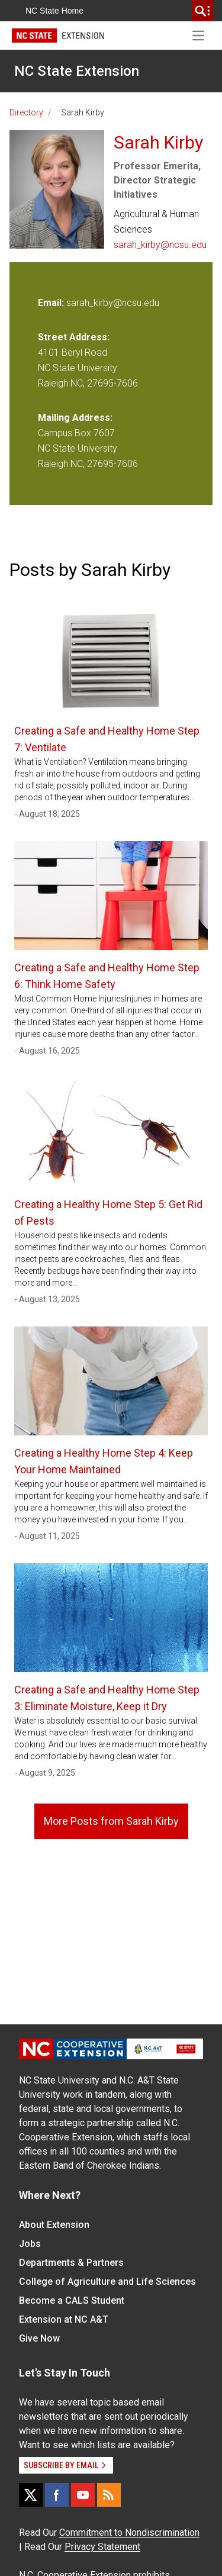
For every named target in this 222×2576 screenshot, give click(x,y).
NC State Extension (76, 71)
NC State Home (54, 10)
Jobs (30, 2243)
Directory (26, 112)
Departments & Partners (71, 2262)
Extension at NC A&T (63, 2319)
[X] (31, 2495)
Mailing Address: (75, 417)
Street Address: (74, 337)
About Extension (54, 2224)
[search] (202, 10)
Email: (52, 302)
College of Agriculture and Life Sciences (107, 2281)
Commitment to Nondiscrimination (129, 2532)
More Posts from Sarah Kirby (111, 1821)
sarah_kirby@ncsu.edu (160, 244)
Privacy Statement (102, 2546)
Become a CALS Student (71, 2300)
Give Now (39, 2338)
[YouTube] (83, 2495)
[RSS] (109, 2495)
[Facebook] (57, 2495)
